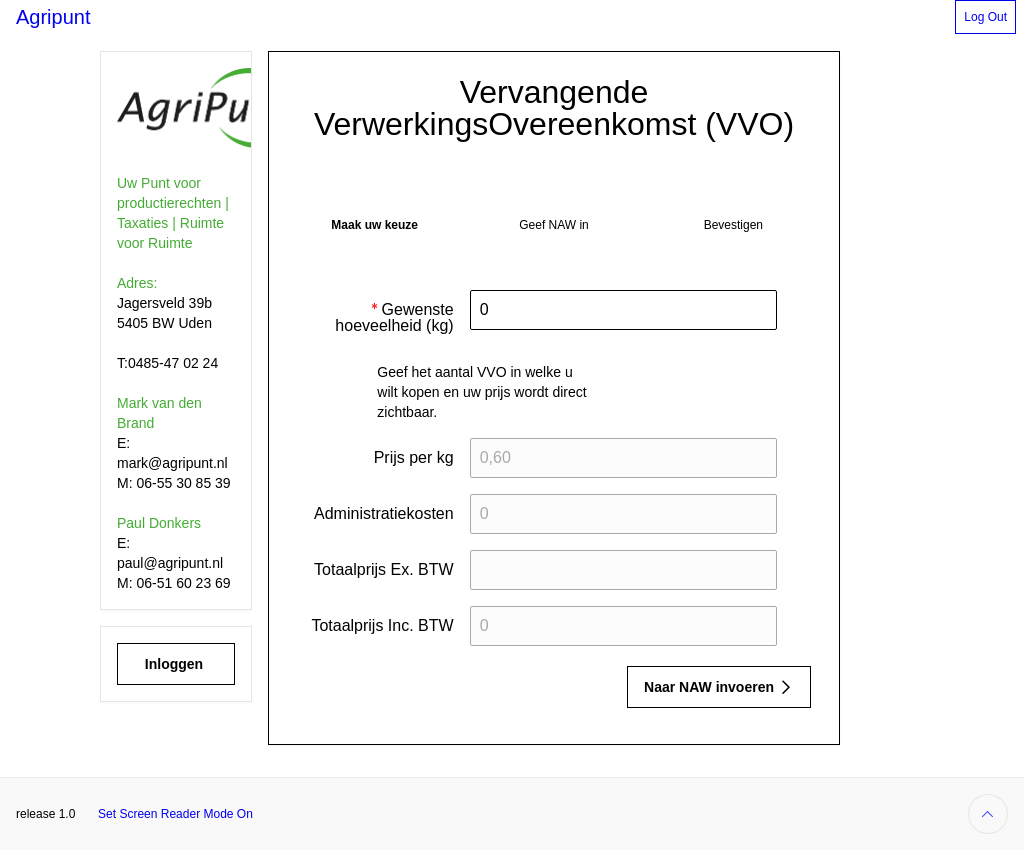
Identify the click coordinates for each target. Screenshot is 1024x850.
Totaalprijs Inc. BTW (382, 625)
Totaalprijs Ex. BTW (384, 569)
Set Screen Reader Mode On (175, 814)
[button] (985, 17)
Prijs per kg (414, 457)
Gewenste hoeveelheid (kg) (394, 323)
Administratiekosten (384, 513)
